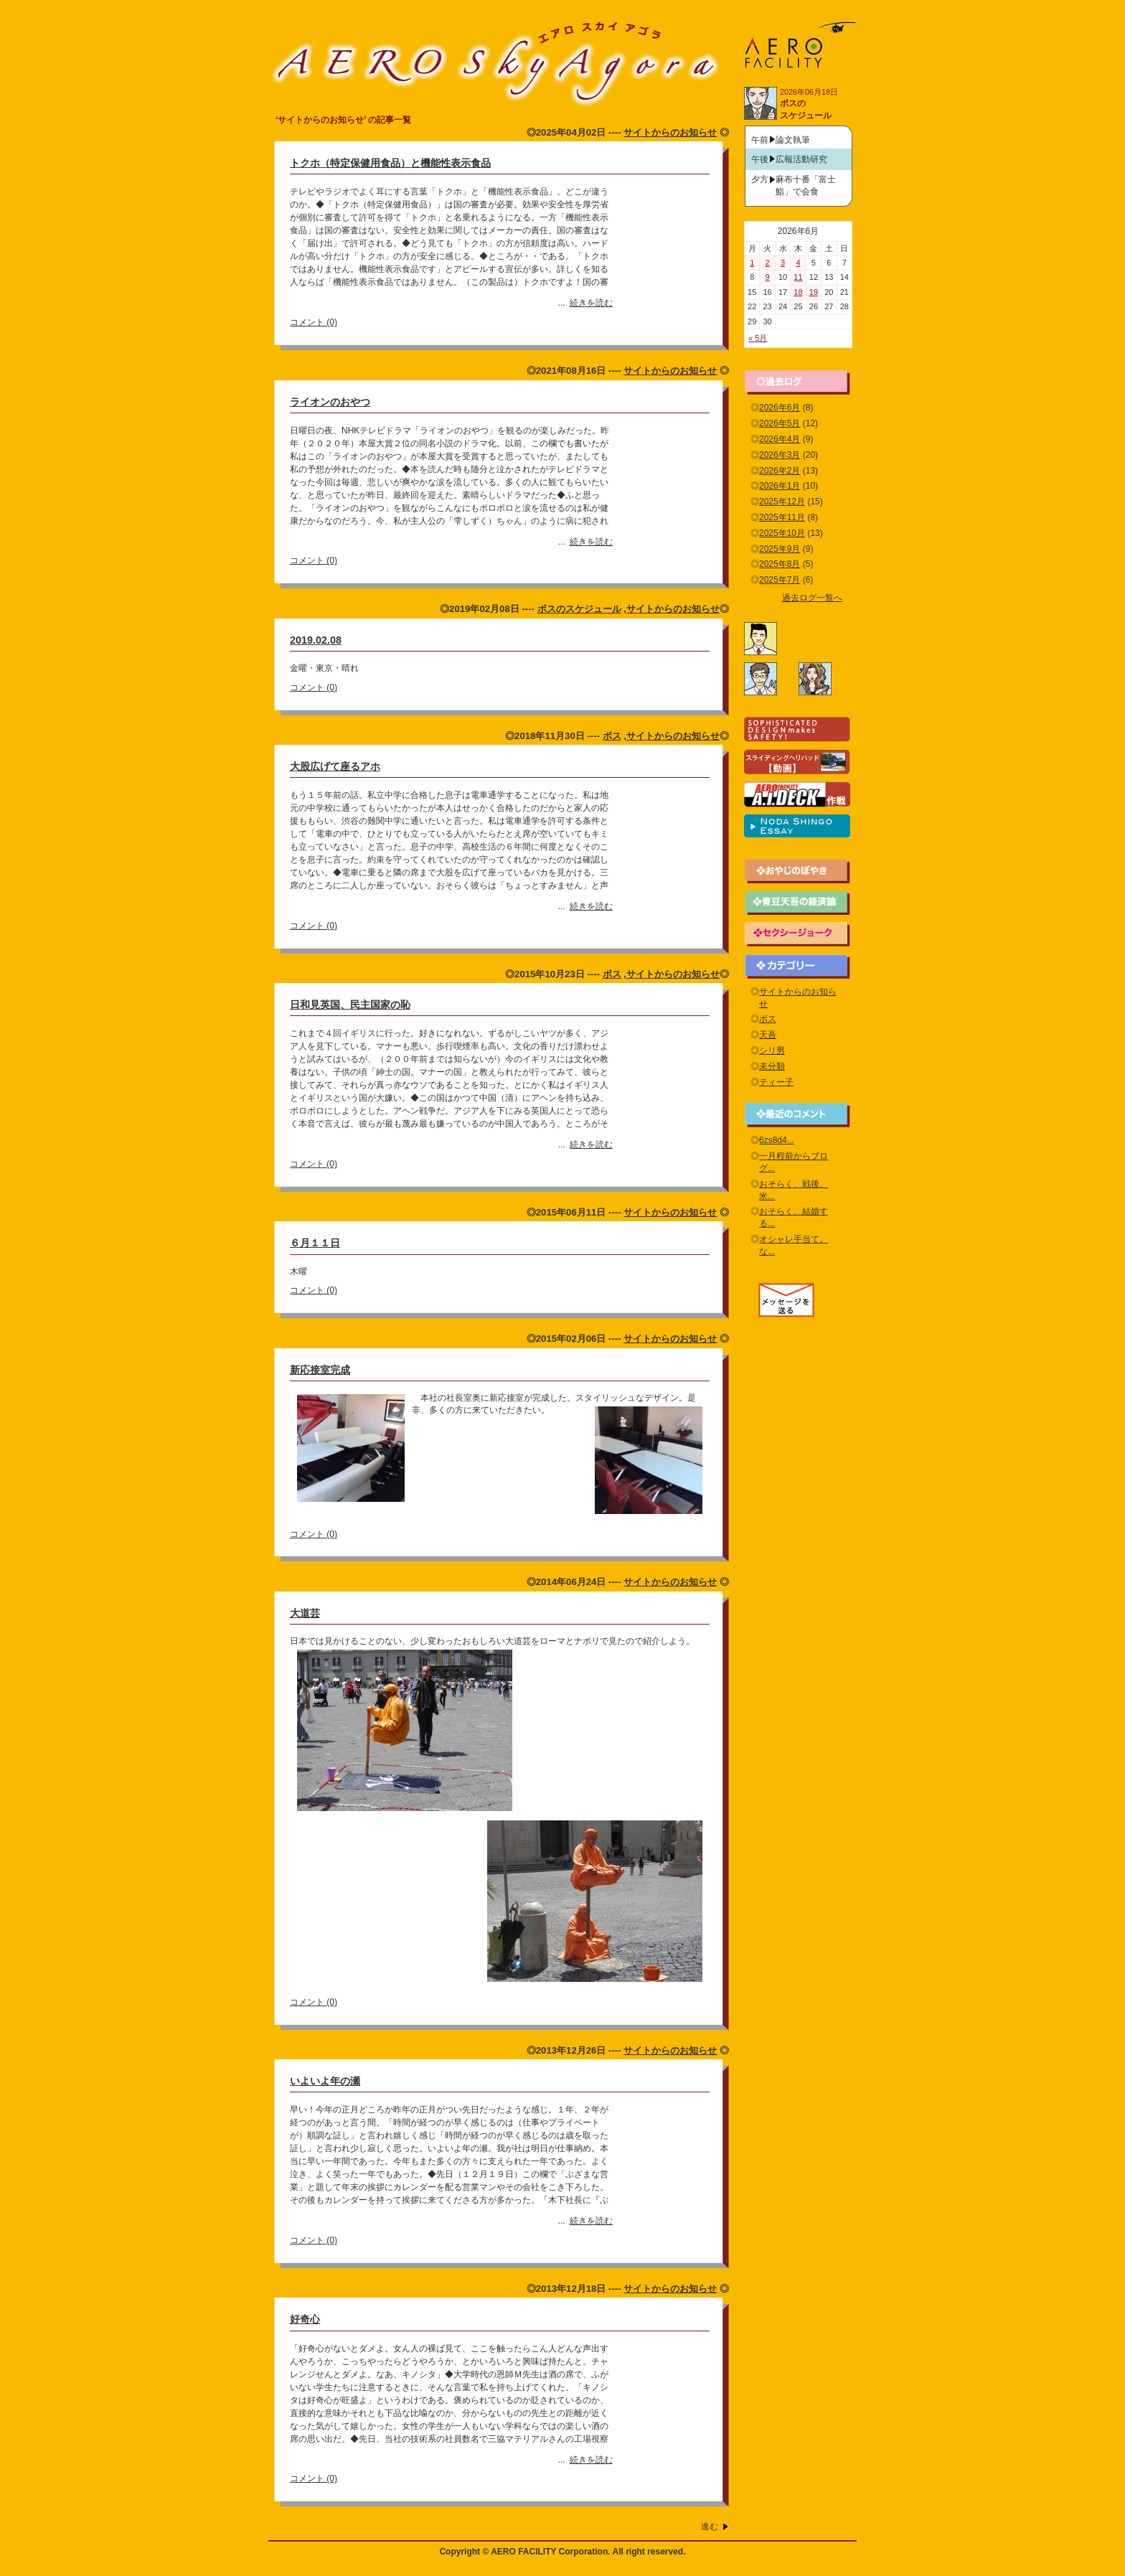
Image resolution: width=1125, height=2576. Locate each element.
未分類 (772, 1066)
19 (813, 292)
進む (709, 2526)
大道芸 (305, 1613)
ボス (612, 735)
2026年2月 (779, 471)
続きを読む (591, 303)
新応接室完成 (320, 1370)
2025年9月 (779, 549)
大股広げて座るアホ (335, 766)
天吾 (767, 1035)
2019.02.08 (316, 640)
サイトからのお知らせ (670, 132)
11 (798, 277)
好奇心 (305, 2319)
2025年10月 (782, 533)
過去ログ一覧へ (812, 598)
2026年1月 (779, 486)
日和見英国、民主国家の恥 (350, 1004)
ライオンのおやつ (330, 402)
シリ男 (772, 1050)
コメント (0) (313, 322)
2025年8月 (779, 564)
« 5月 (757, 338)
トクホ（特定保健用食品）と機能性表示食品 (390, 163)
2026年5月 (779, 423)
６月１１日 (315, 1243)
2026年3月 (779, 455)
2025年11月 (782, 517)
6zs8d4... (776, 1140)
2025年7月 (779, 580)
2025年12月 (782, 502)
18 (798, 292)
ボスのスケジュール (579, 608)
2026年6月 (779, 408)
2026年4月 (779, 439)
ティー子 (776, 1082)
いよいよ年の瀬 (325, 2081)
